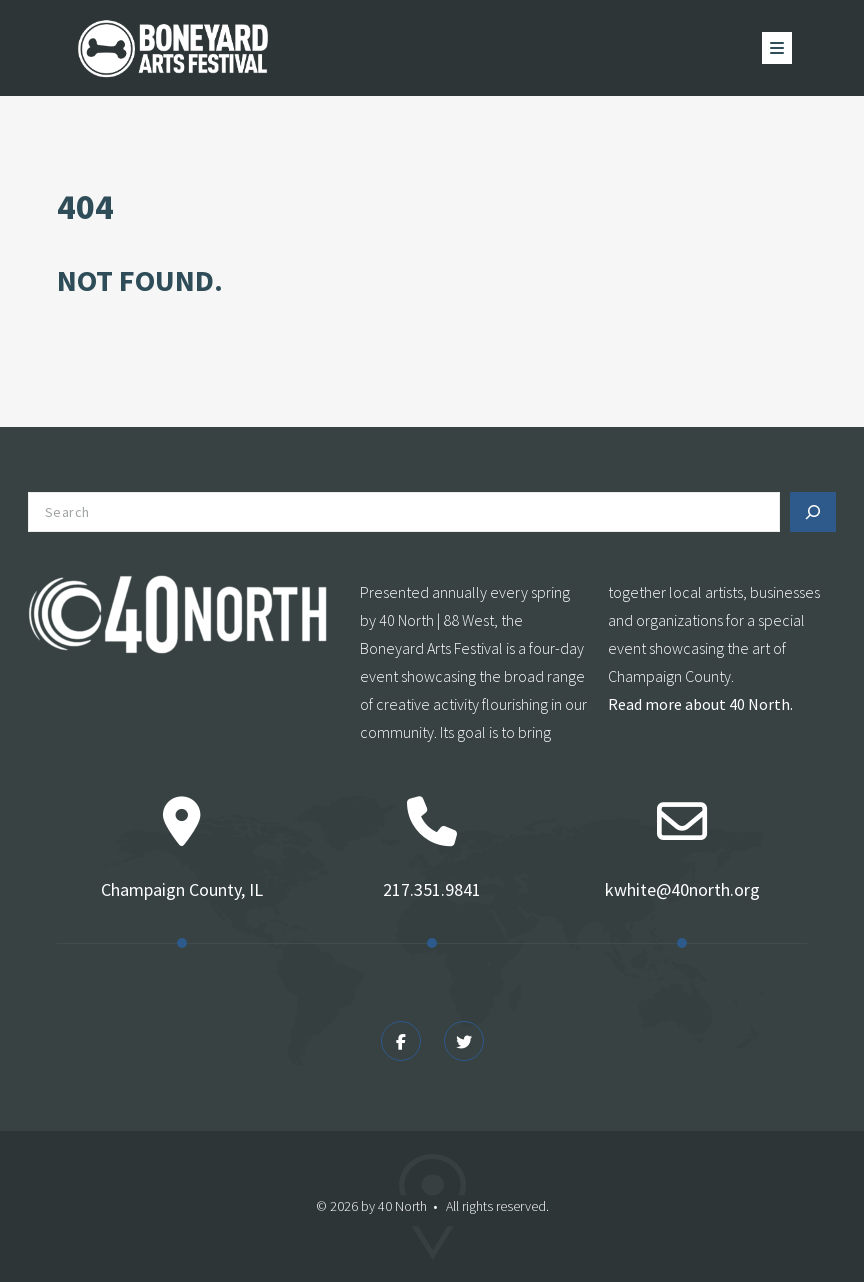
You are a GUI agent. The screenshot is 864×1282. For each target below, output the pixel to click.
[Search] (813, 512)
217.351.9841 (432, 889)
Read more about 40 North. (700, 704)
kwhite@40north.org (682, 889)
